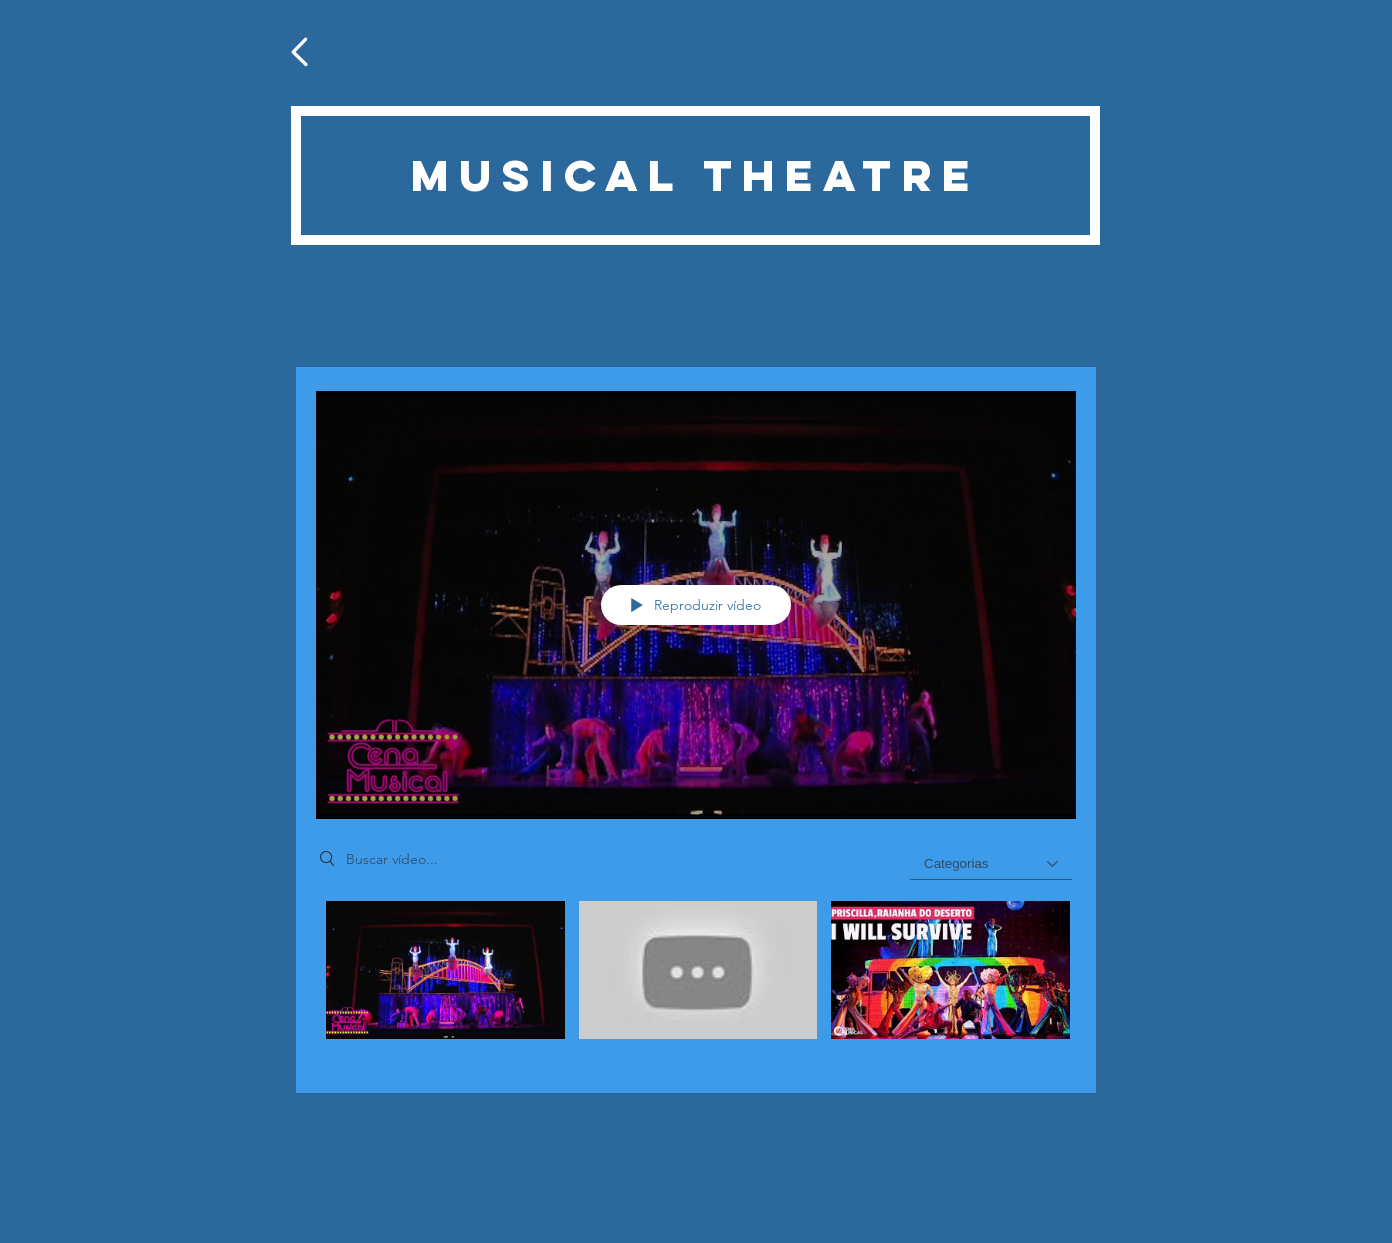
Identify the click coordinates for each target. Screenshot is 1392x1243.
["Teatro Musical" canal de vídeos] (696, 982)
